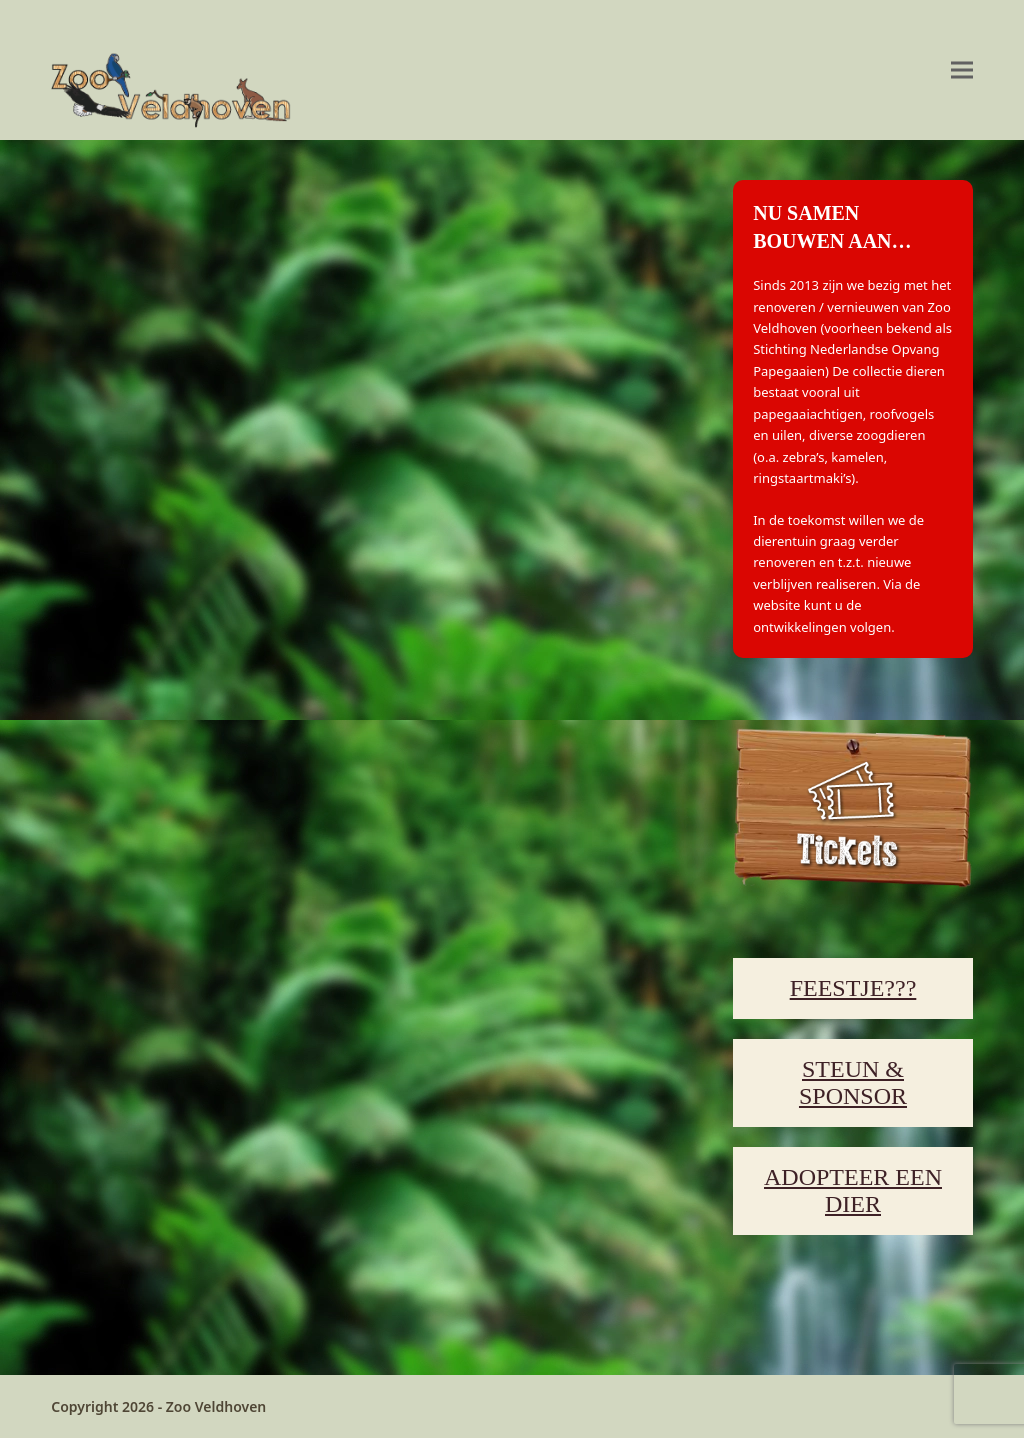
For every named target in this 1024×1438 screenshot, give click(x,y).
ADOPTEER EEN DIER (853, 1190)
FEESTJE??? (853, 988)
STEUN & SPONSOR (853, 1082)
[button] (962, 70)
